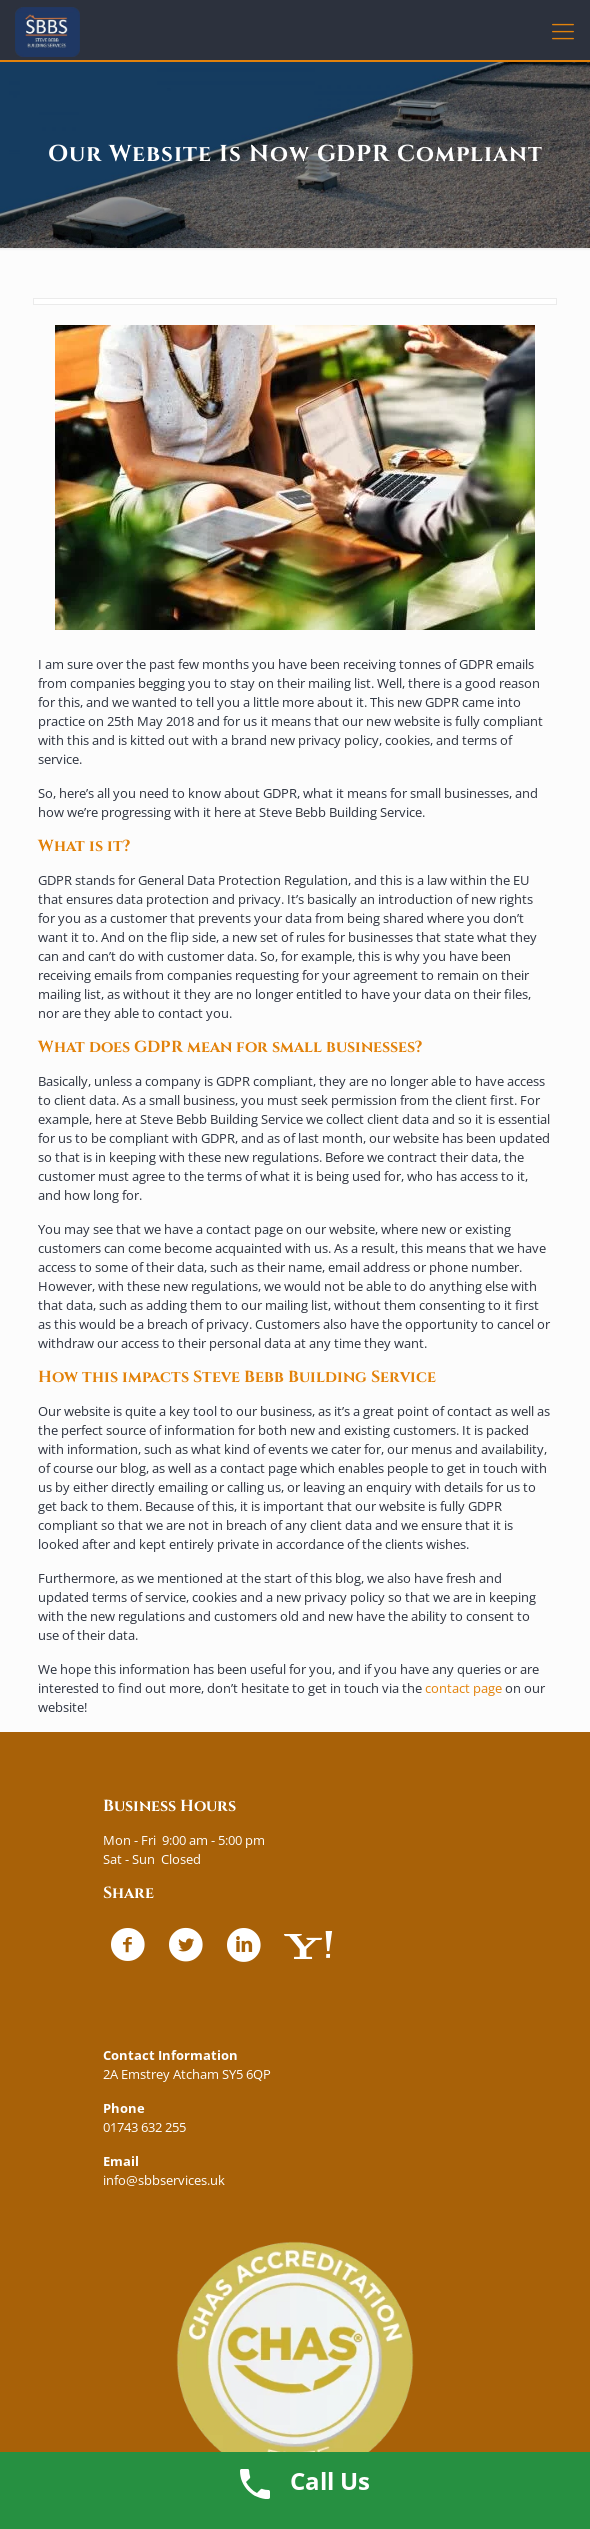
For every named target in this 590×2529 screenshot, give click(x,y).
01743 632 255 (144, 2127)
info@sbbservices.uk (164, 2180)
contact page (463, 1688)
